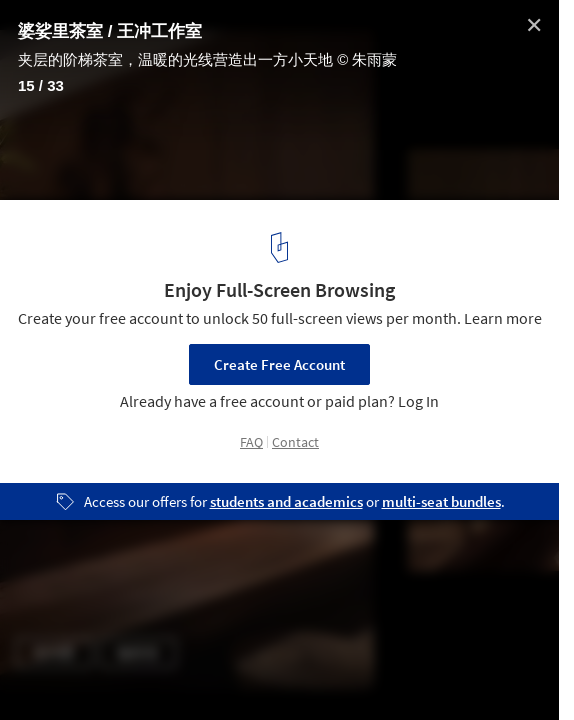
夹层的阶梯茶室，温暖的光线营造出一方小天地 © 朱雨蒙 (207, 59)
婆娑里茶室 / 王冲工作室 (110, 31)
